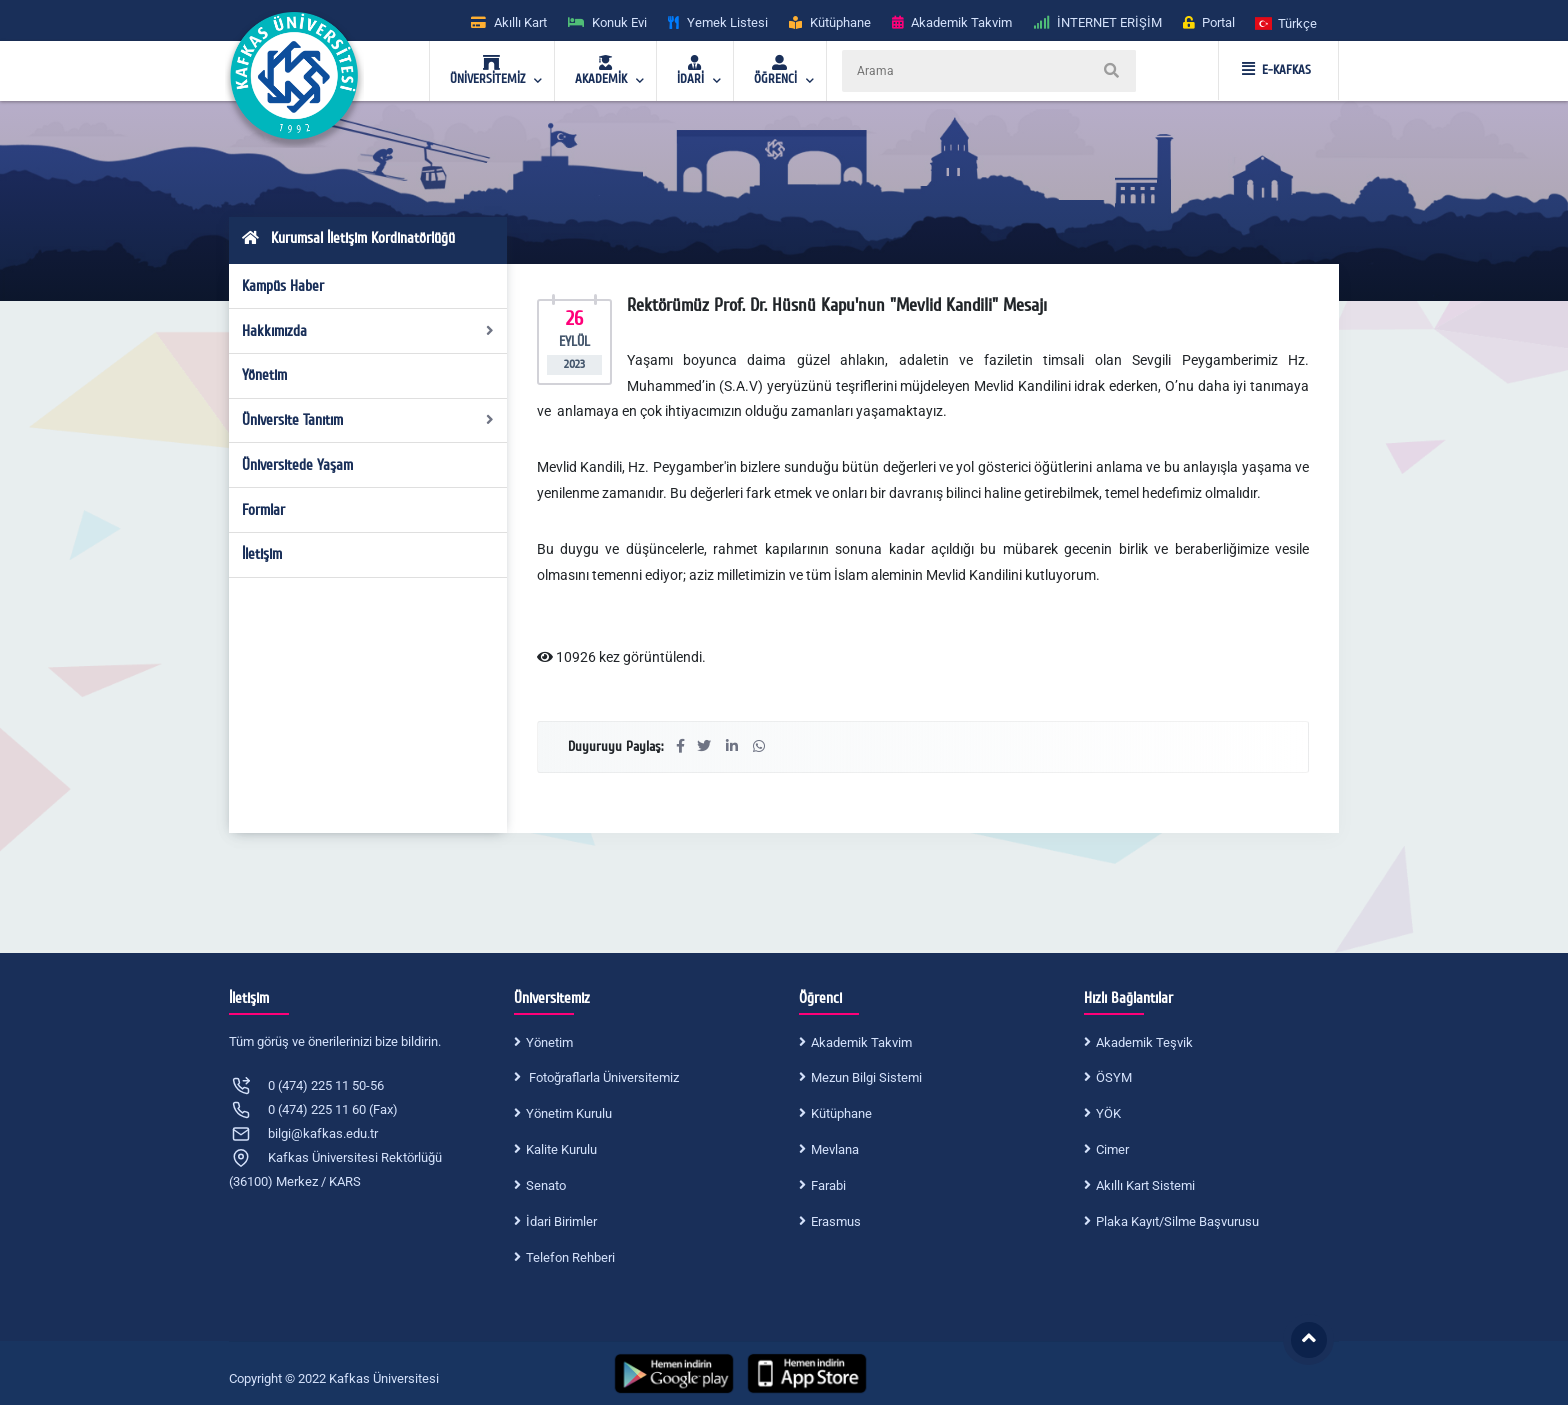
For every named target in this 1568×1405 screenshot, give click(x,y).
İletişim (262, 554)
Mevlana (835, 1149)
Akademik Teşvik (1144, 1042)
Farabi (828, 1185)
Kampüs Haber (283, 286)
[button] (1287, 22)
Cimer (1112, 1149)
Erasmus (836, 1221)
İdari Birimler (561, 1221)
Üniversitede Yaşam (297, 465)
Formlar (263, 510)
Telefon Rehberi (570, 1257)
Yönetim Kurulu (569, 1113)
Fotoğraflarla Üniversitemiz (602, 1077)
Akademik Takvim (861, 1042)
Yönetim (264, 375)
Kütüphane (841, 1113)
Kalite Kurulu (561, 1149)
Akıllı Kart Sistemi (1145, 1185)
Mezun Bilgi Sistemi (866, 1077)
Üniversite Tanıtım (368, 420)
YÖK (1108, 1113)
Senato (546, 1185)
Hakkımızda (368, 331)
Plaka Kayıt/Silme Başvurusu (1177, 1221)
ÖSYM (1114, 1077)
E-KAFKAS (1276, 70)
